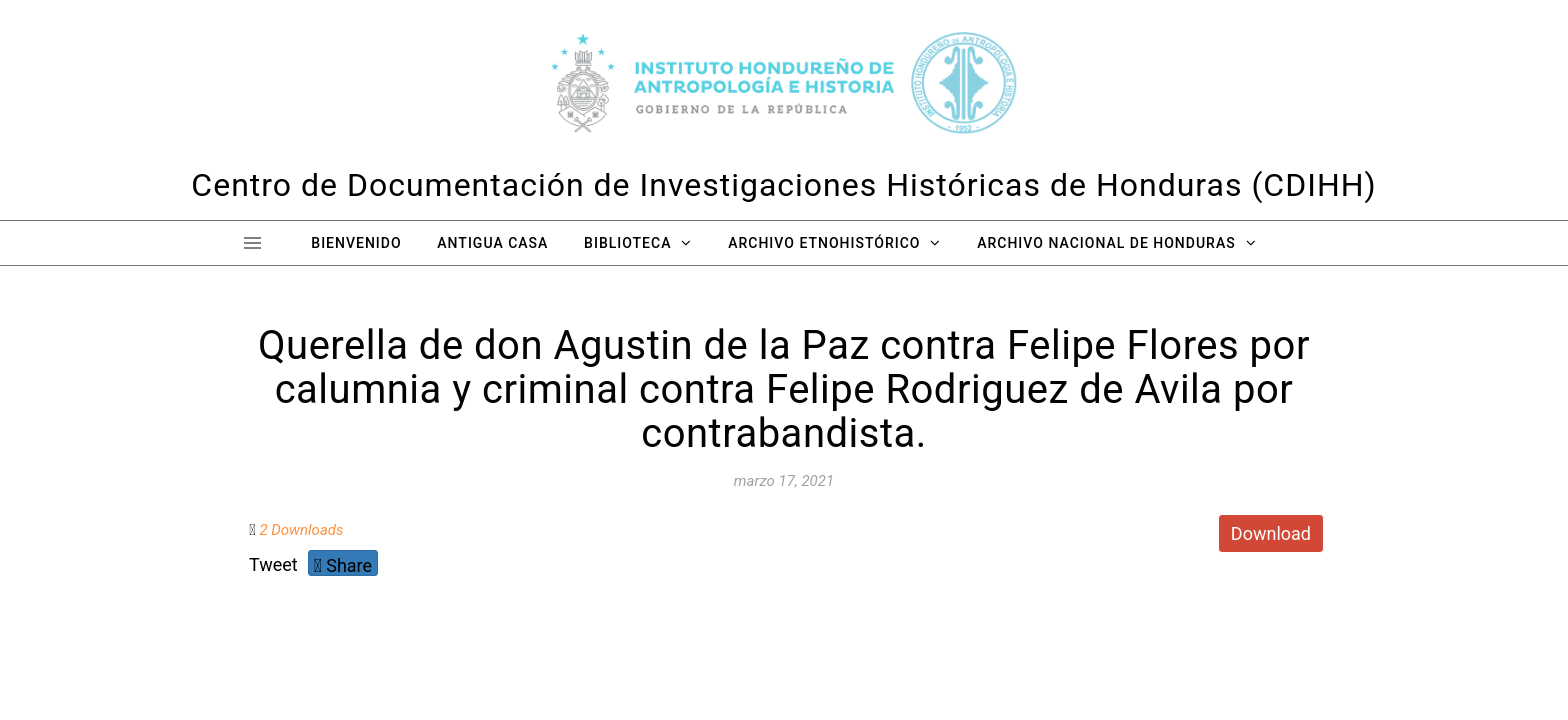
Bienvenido (356, 243)
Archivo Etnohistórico (824, 243)
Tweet (273, 564)
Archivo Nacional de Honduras (1106, 243)
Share (343, 565)
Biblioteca (627, 243)
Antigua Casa (492, 243)
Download (1271, 533)
